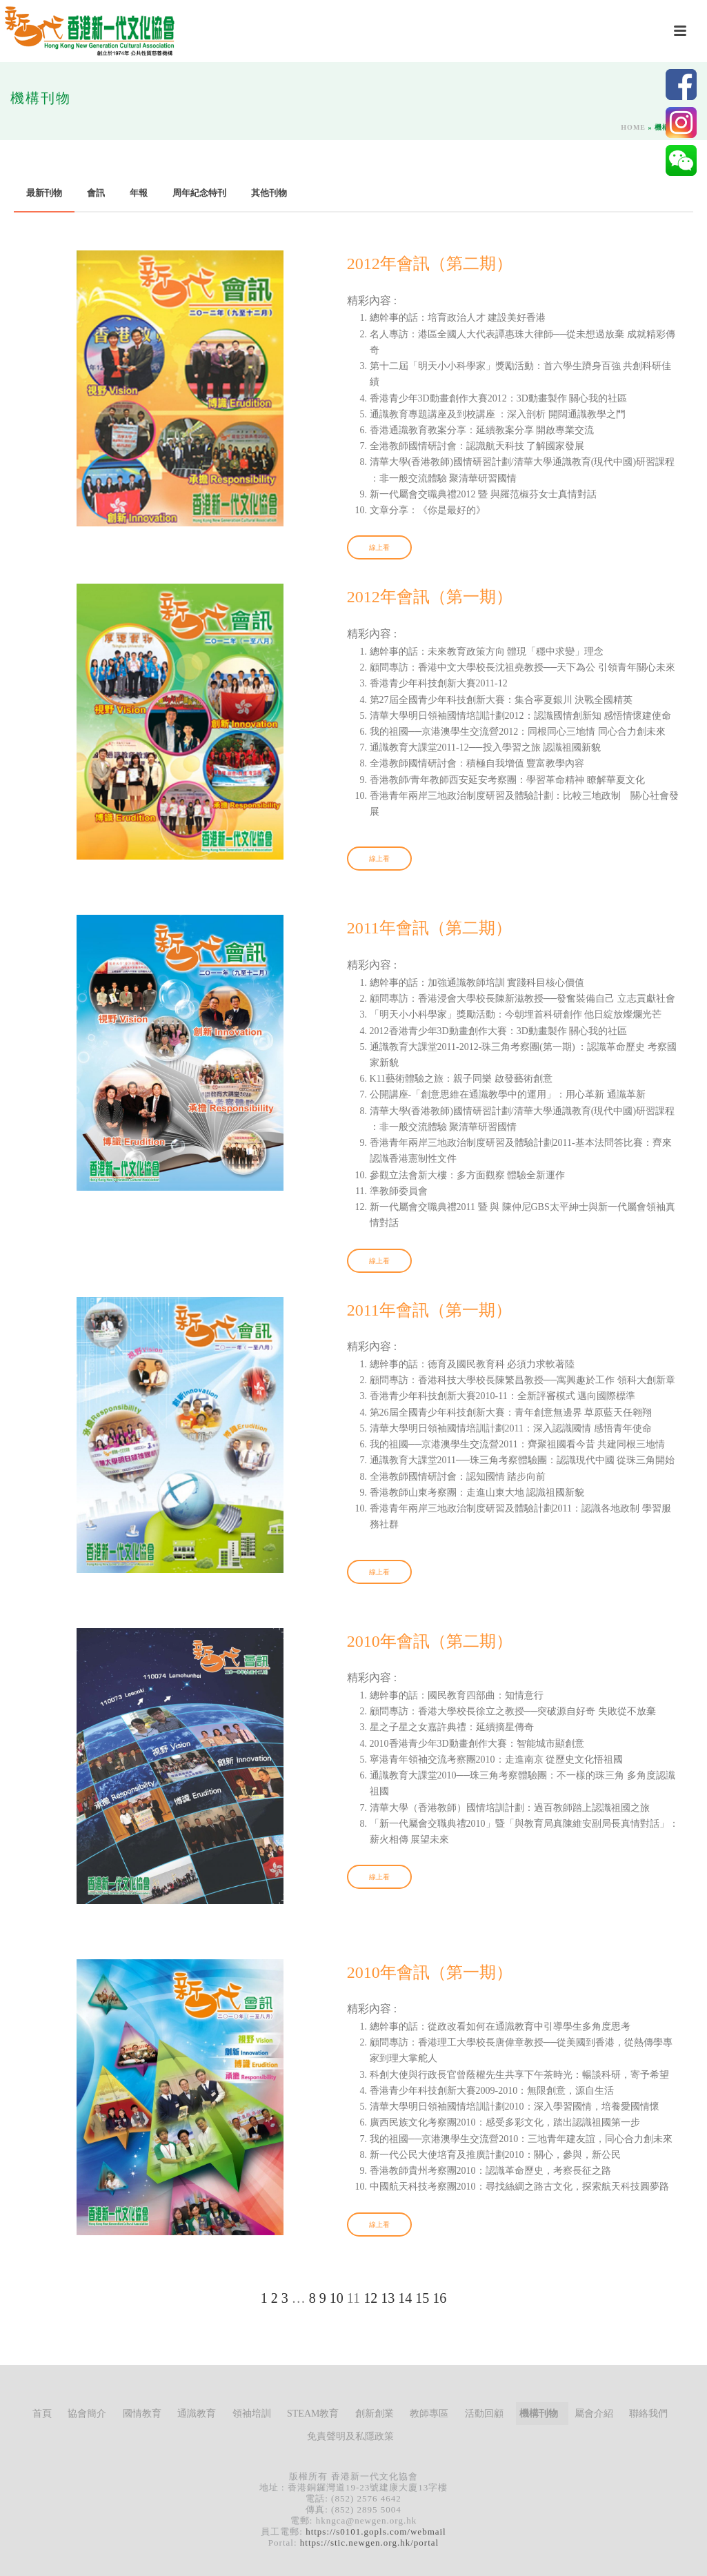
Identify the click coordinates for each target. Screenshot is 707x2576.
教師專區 (429, 2413)
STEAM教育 (313, 2413)
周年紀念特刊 (199, 193)
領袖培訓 (251, 2413)
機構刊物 (538, 2413)
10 (336, 2298)
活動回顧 (484, 2413)
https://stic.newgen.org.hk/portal (369, 2542)
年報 (139, 193)
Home (633, 127)
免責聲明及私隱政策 (350, 2436)
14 (405, 2298)
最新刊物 (44, 193)
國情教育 (142, 2413)
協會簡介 (87, 2413)
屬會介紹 (594, 2413)
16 (439, 2298)
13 (388, 2298)
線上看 (379, 547)
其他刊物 (269, 193)
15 (422, 2298)
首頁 (42, 2413)
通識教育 (196, 2413)
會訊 (96, 193)
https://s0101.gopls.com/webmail (376, 2531)
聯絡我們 (648, 2413)
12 (370, 2298)
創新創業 (374, 2413)
